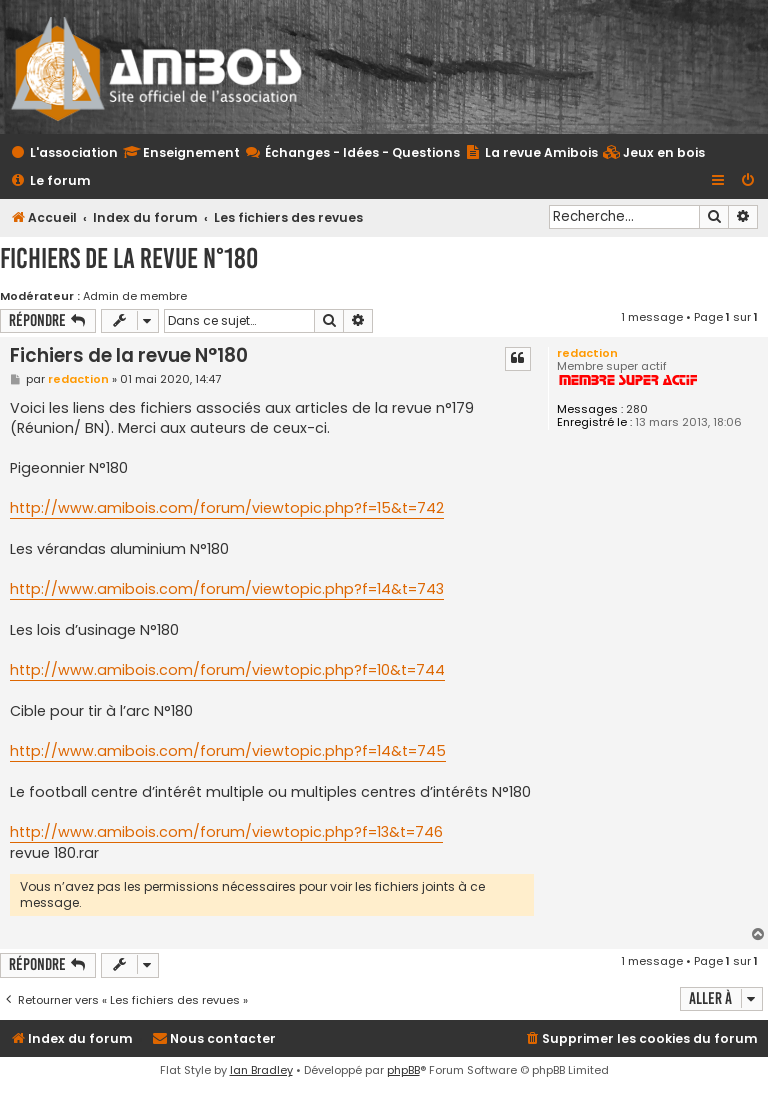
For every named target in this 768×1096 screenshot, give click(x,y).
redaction (587, 353)
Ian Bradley (261, 1070)
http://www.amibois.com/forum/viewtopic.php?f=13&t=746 (226, 832)
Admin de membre (135, 296)
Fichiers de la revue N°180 (129, 258)
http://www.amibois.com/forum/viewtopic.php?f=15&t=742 (227, 508)
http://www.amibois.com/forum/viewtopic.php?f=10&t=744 (227, 670)
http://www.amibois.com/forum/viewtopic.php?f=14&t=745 (228, 751)
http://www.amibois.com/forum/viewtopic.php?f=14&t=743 (227, 589)
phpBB (403, 1070)
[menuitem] (654, 153)
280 (637, 409)
